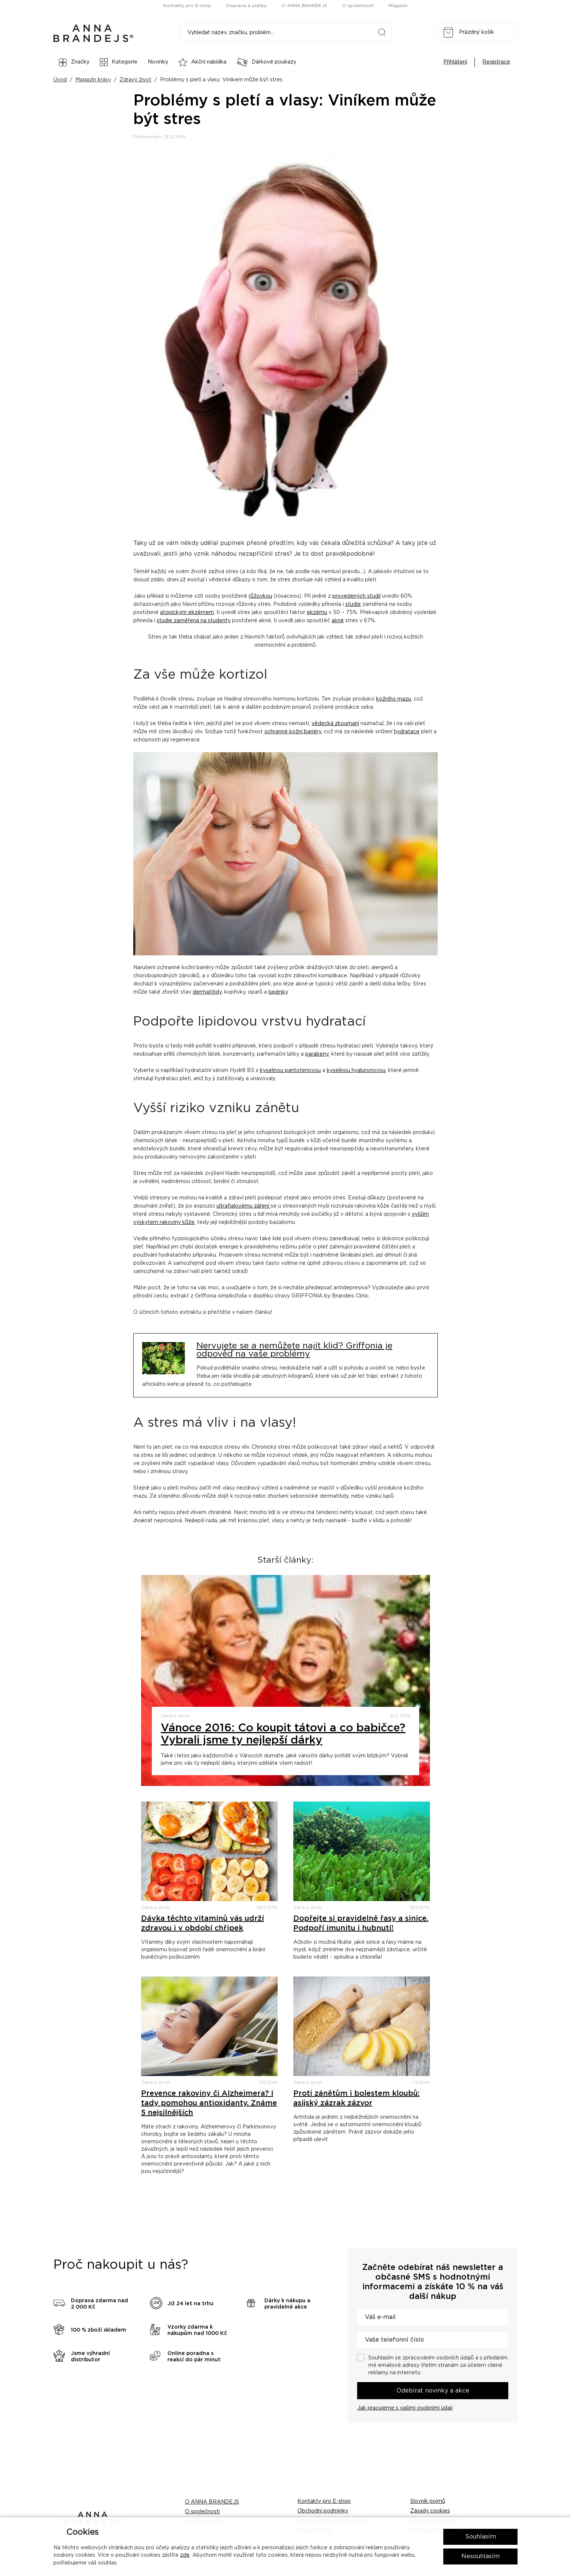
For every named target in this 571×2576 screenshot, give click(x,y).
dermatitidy (207, 992)
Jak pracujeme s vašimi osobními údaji (405, 2408)
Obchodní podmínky (322, 2511)
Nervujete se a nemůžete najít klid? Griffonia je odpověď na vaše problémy (294, 1350)
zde (185, 2555)
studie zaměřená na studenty (194, 620)
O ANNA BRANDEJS (304, 5)
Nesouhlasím (480, 2556)
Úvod (60, 79)
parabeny (317, 1054)
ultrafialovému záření (243, 1206)
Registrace (496, 62)
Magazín (398, 5)
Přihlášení (455, 62)
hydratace (407, 731)
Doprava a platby (246, 5)
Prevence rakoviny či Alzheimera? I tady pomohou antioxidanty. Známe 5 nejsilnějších (209, 2103)
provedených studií (356, 596)
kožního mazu (393, 699)
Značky (74, 62)
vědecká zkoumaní (335, 723)
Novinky (158, 62)
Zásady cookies (430, 2511)
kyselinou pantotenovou (290, 1070)
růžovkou (260, 596)
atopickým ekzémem (187, 612)
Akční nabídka (202, 62)
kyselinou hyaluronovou (356, 1070)
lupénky (278, 992)
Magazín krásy (93, 79)
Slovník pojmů (427, 2501)
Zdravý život (135, 79)
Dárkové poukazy (266, 62)
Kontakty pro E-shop (187, 5)
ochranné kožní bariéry (292, 731)
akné (338, 620)
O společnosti (358, 5)
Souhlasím (480, 2537)
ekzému (317, 612)
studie (353, 604)
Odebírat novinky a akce (433, 2391)
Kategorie (118, 62)
